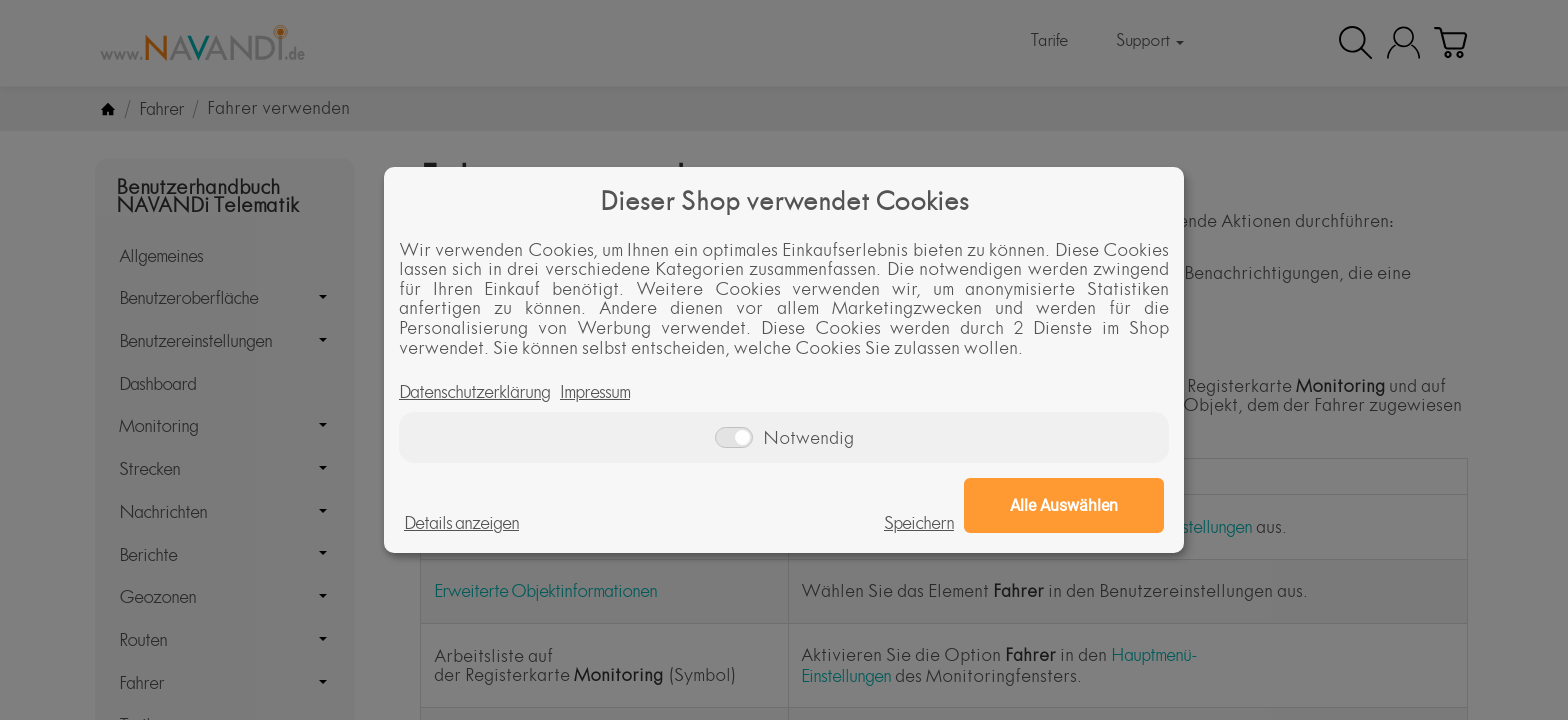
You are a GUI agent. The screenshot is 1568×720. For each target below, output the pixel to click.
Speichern (919, 523)
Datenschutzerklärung (474, 392)
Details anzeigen (461, 523)
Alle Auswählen (1064, 505)
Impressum (595, 392)
